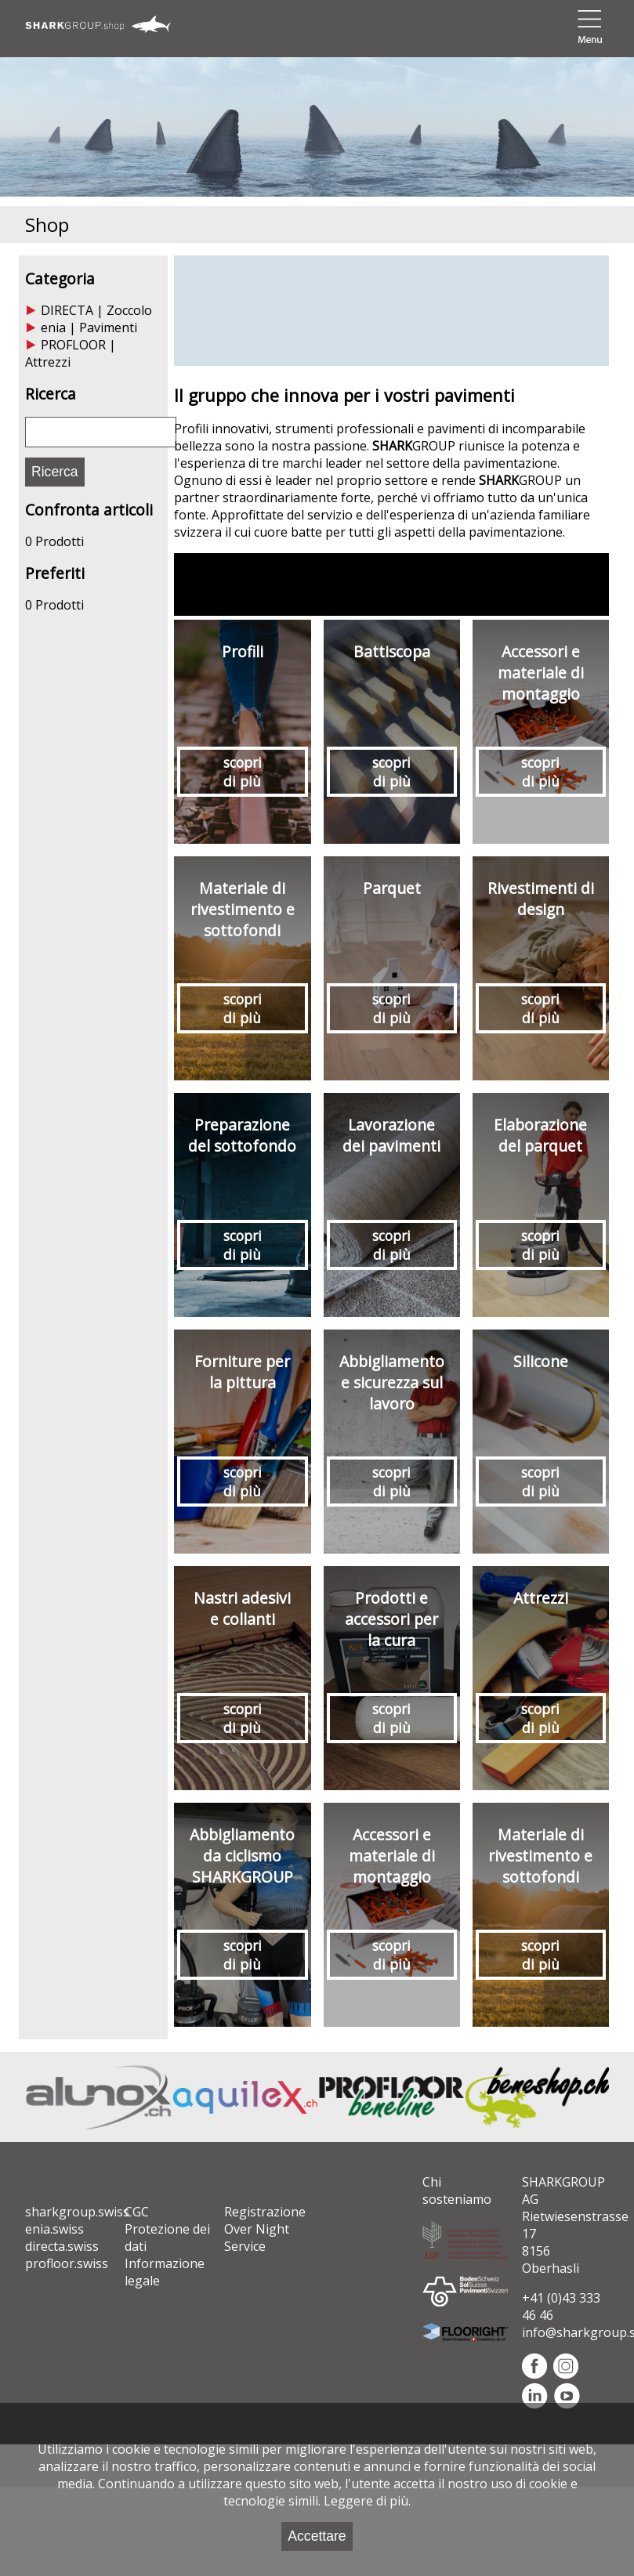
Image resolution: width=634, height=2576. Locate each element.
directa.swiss (62, 2246)
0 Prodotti (54, 541)
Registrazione (265, 2211)
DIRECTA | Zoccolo (96, 310)
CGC (137, 2211)
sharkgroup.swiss (77, 2211)
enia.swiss (54, 2229)
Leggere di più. (367, 2500)
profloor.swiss (66, 2263)
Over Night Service (256, 2237)
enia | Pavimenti (89, 327)
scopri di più (242, 772)
